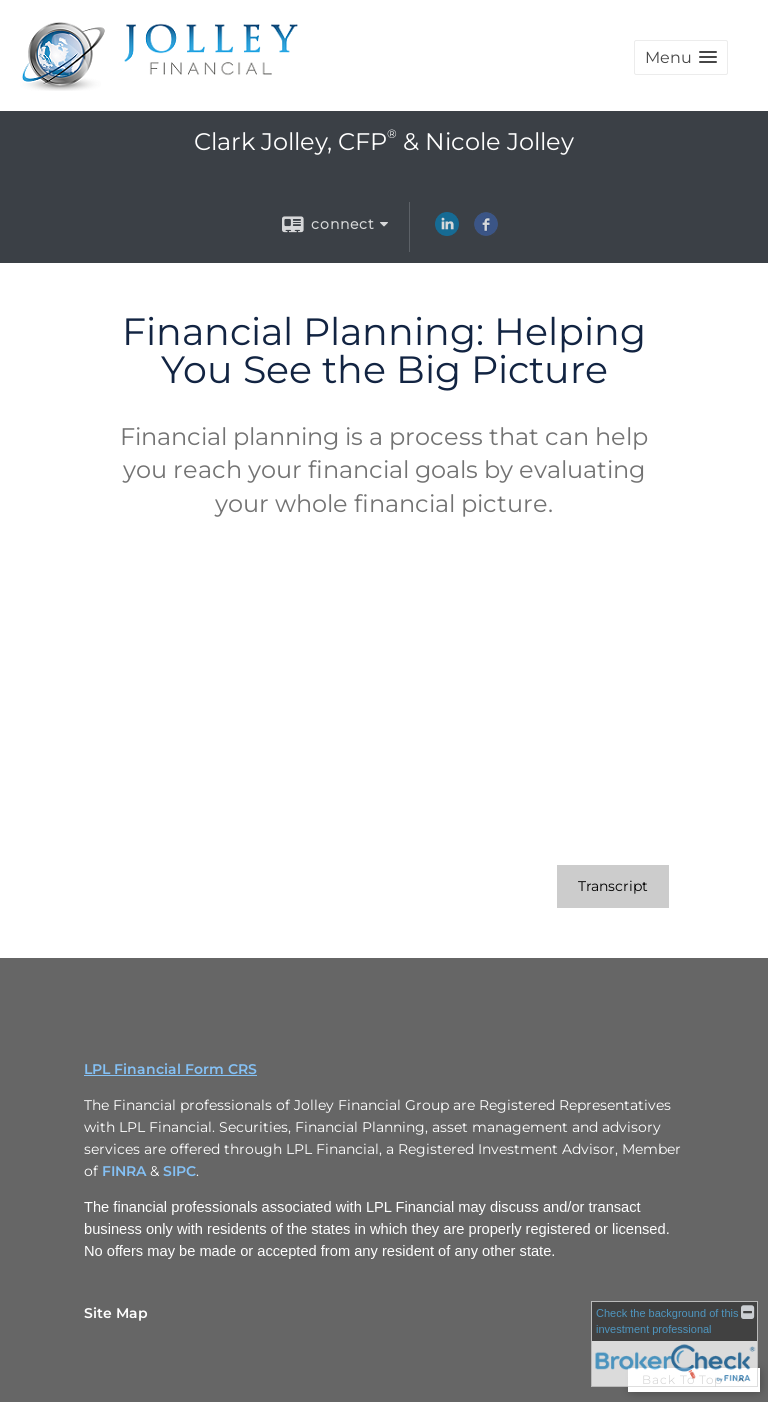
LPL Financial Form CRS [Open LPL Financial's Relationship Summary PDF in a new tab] (170, 1069)
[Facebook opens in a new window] (486, 231)
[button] (681, 57)
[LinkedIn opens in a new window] (447, 231)
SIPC (179, 1171)
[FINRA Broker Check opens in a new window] (674, 1344)
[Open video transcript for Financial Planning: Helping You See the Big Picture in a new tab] (613, 886)
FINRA (126, 1171)
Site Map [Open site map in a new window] (116, 1313)
